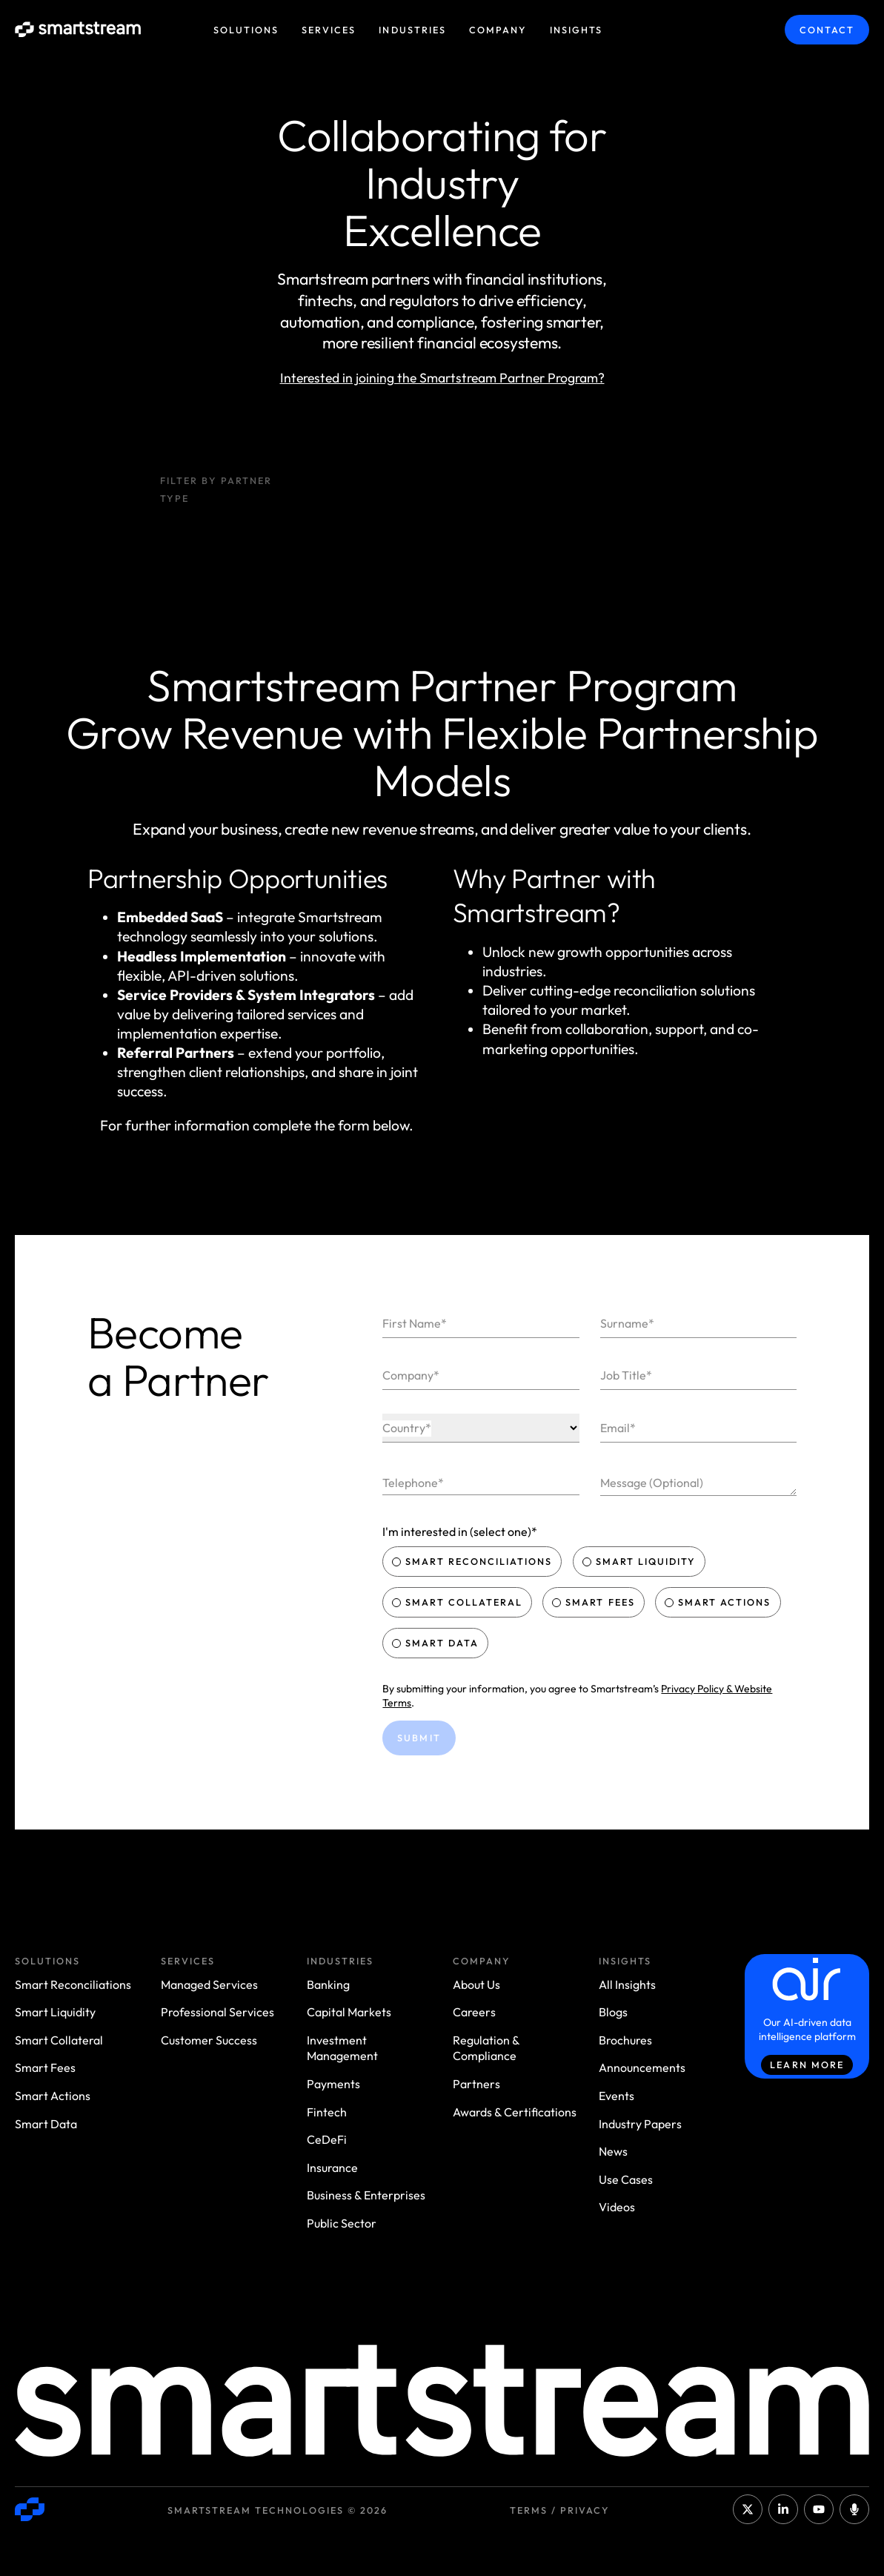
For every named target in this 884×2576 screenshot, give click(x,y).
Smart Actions (719, 1602)
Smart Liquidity (640, 1561)
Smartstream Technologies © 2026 (277, 2510)
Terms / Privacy (560, 2510)
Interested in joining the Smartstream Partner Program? (442, 377)
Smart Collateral (458, 1602)
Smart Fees (594, 1602)
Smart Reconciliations (473, 1561)
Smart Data (436, 1643)
